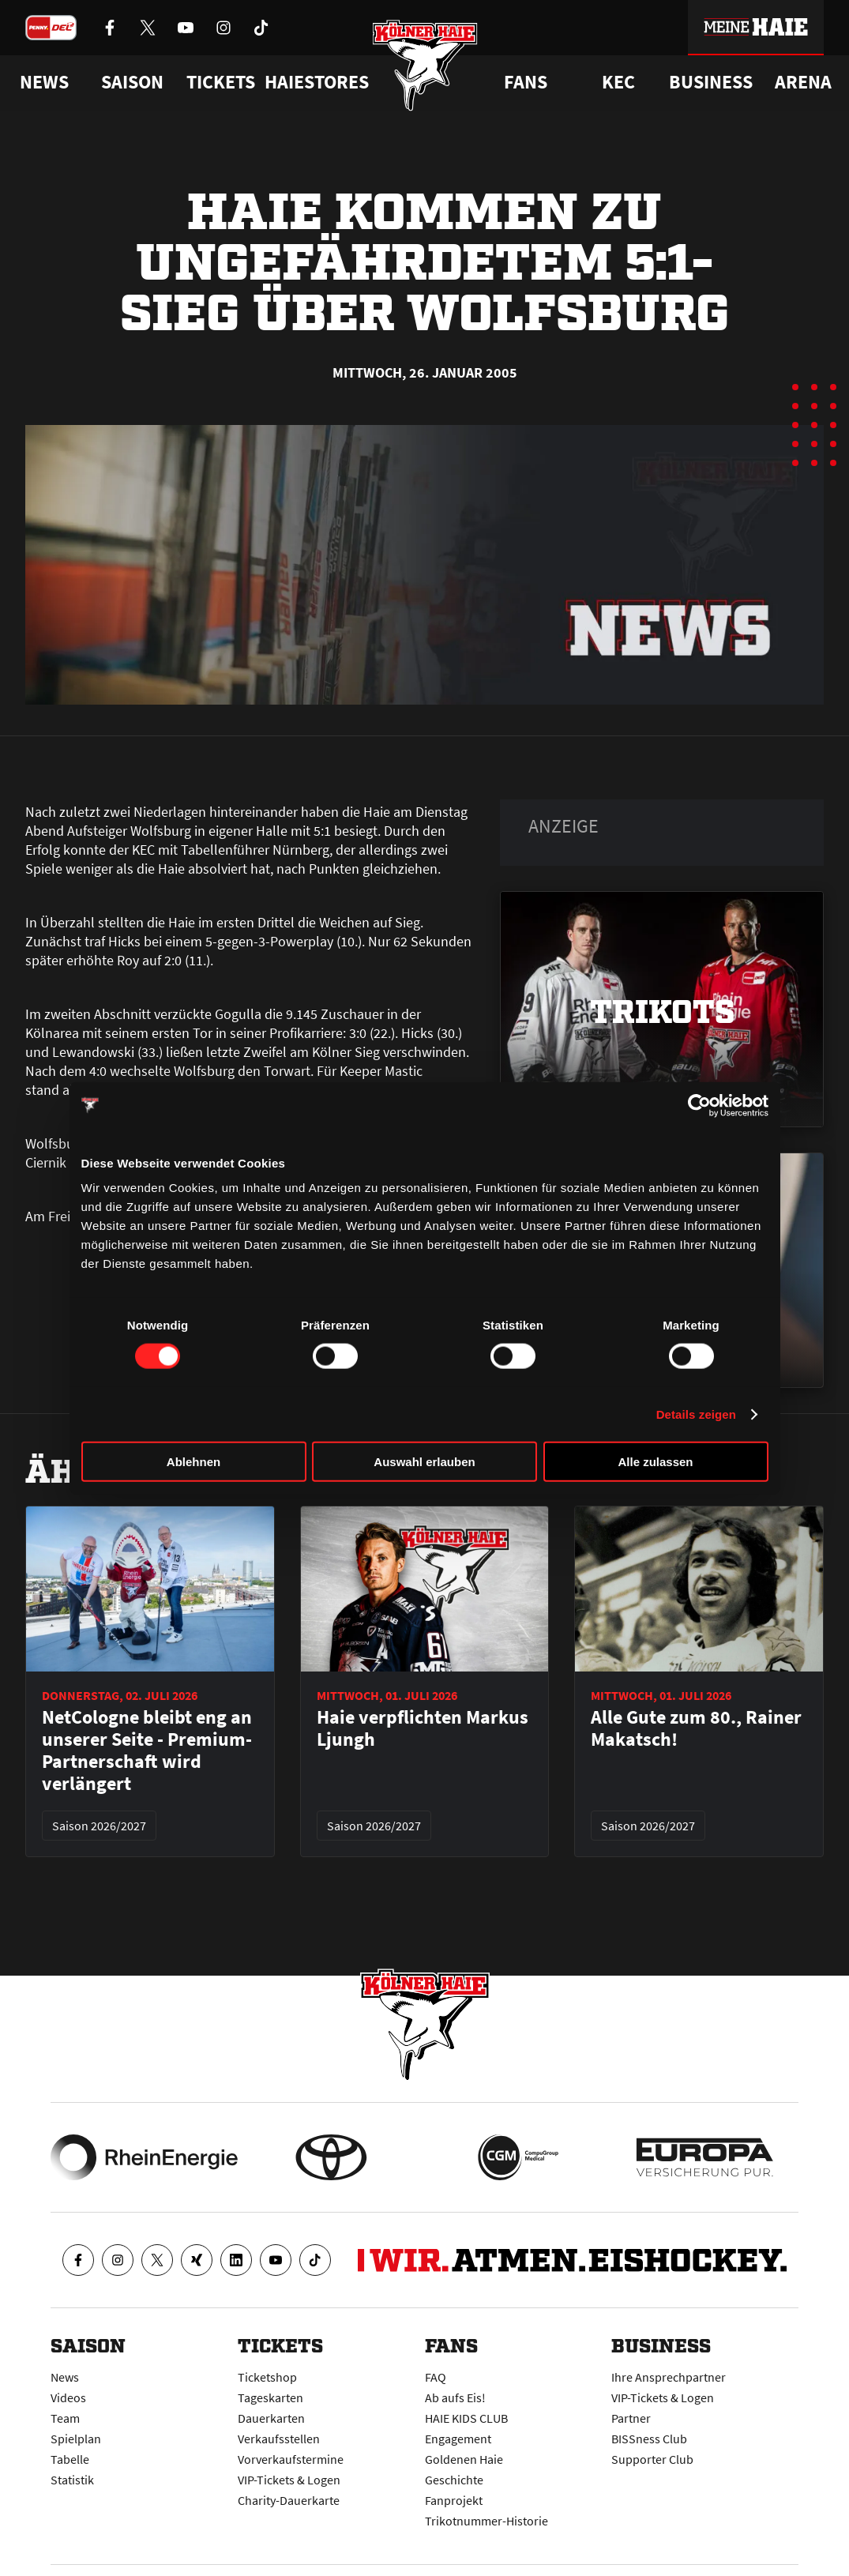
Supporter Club (652, 2459)
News (65, 2377)
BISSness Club (649, 2438)
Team (65, 2418)
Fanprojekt (454, 2500)
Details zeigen (696, 1413)
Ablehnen (193, 1462)
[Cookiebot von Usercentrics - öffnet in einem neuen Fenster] (699, 1105)
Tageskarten (270, 2397)
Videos (68, 2397)
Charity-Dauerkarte (289, 2500)
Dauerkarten (271, 2418)
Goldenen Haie (464, 2459)
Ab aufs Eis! (455, 2397)
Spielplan (76, 2438)
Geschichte (454, 2480)
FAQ (435, 2377)
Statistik (72, 2480)
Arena (803, 82)
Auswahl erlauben (424, 1462)
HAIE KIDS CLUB (466, 2418)
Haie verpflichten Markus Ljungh (422, 1728)
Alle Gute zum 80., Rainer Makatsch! (696, 1728)
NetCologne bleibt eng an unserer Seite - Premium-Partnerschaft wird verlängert (147, 1750)
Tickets (220, 82)
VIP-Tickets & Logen (289, 2480)
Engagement (458, 2438)
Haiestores (317, 82)
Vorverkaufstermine (291, 2459)
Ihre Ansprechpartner (668, 2377)
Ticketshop (267, 2377)
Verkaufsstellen (279, 2438)
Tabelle (70, 2459)
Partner (631, 2418)
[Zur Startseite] (424, 65)
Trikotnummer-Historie (486, 2521)
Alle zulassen (655, 1462)
